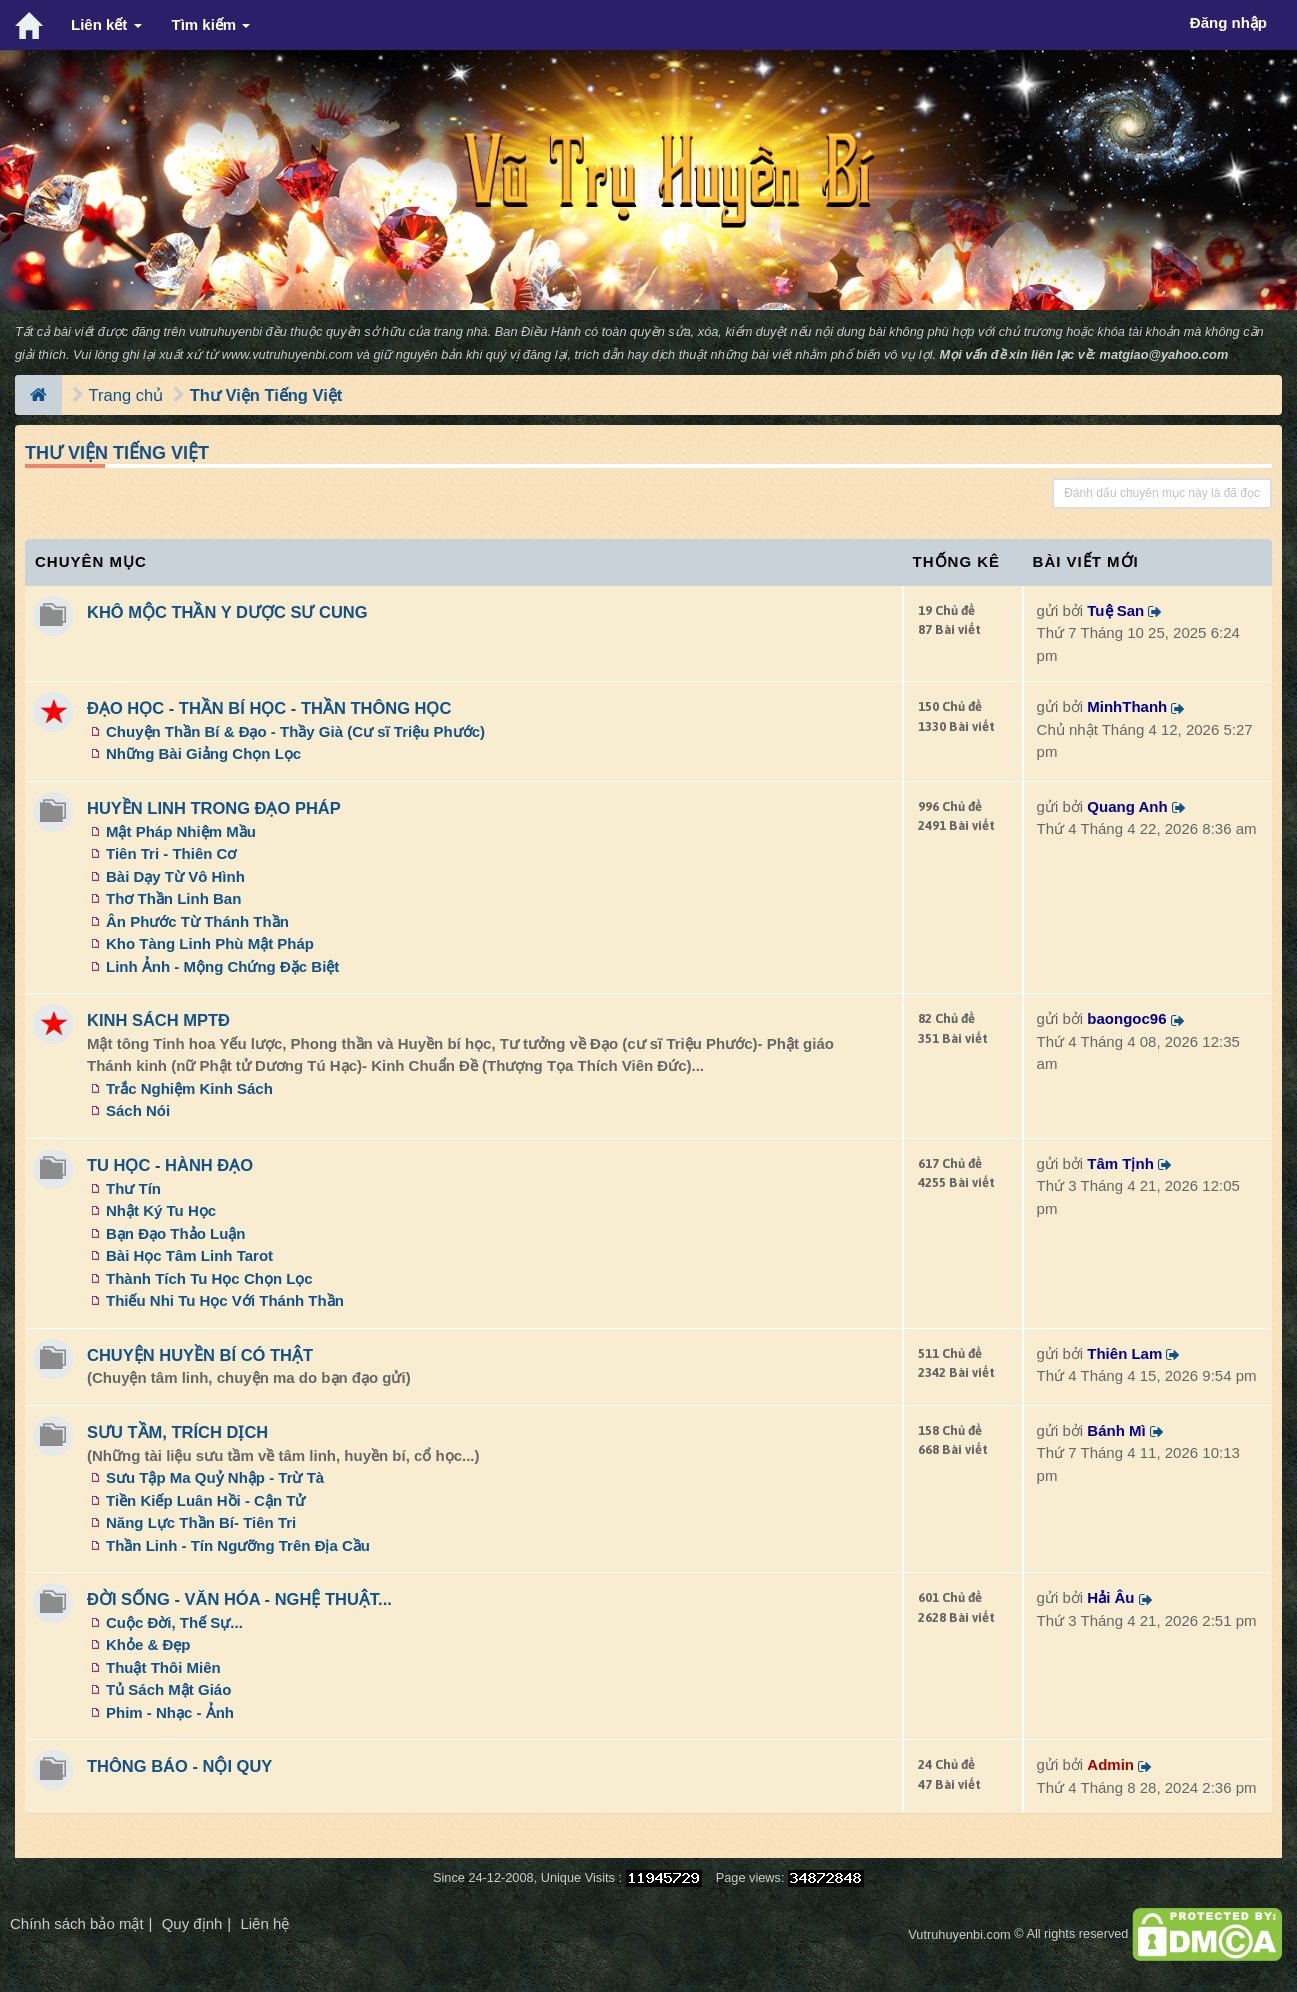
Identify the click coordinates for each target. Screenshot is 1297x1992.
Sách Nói (138, 1110)
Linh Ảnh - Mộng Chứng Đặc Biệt (222, 966)
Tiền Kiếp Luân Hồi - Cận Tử (205, 1500)
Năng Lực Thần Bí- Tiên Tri (201, 1522)
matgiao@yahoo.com (1164, 354)
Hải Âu (1110, 1597)
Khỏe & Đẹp (148, 1644)
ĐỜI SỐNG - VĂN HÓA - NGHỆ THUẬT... (239, 1599)
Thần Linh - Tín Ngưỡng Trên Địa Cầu (238, 1545)
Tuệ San (1115, 610)
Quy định (192, 1923)
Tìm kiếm (211, 24)
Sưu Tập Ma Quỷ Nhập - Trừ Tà (215, 1477)
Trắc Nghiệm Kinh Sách (189, 1088)
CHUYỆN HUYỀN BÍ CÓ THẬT (200, 1355)
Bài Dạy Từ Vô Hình (175, 876)
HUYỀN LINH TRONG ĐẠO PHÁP (214, 808)
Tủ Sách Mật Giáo (168, 1689)
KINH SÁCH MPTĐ (158, 1020)
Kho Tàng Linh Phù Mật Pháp (210, 943)
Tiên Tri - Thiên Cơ (171, 853)
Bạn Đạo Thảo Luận (175, 1233)
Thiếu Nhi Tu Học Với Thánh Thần (225, 1300)
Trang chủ (126, 395)
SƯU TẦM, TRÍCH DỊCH (177, 1432)
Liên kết (106, 24)
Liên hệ (264, 1923)
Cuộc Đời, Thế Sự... (174, 1622)
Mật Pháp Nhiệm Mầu (181, 831)
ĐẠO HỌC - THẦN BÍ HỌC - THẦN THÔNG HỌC (269, 708)
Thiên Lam (1124, 1353)
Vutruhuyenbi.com (959, 1934)
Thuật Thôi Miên (163, 1667)
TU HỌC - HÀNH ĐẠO (170, 1165)
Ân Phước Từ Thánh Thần (197, 921)
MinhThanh (1127, 706)
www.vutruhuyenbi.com (287, 354)
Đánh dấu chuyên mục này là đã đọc (1162, 493)
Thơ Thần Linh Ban (173, 898)
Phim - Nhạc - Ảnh (170, 1712)
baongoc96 (1126, 1018)
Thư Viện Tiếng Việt (266, 395)
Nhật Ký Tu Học (161, 1210)
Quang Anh (1127, 806)
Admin (1110, 1764)
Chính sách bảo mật (77, 1923)
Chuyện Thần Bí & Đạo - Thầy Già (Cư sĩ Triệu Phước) (295, 731)
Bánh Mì (1116, 1430)
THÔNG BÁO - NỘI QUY (179, 1766)
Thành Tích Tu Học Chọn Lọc (209, 1278)
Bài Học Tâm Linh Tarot (189, 1255)
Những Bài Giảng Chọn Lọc (203, 753)
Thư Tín (133, 1188)
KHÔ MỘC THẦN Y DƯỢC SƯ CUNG (227, 612)
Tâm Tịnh (1120, 1163)
